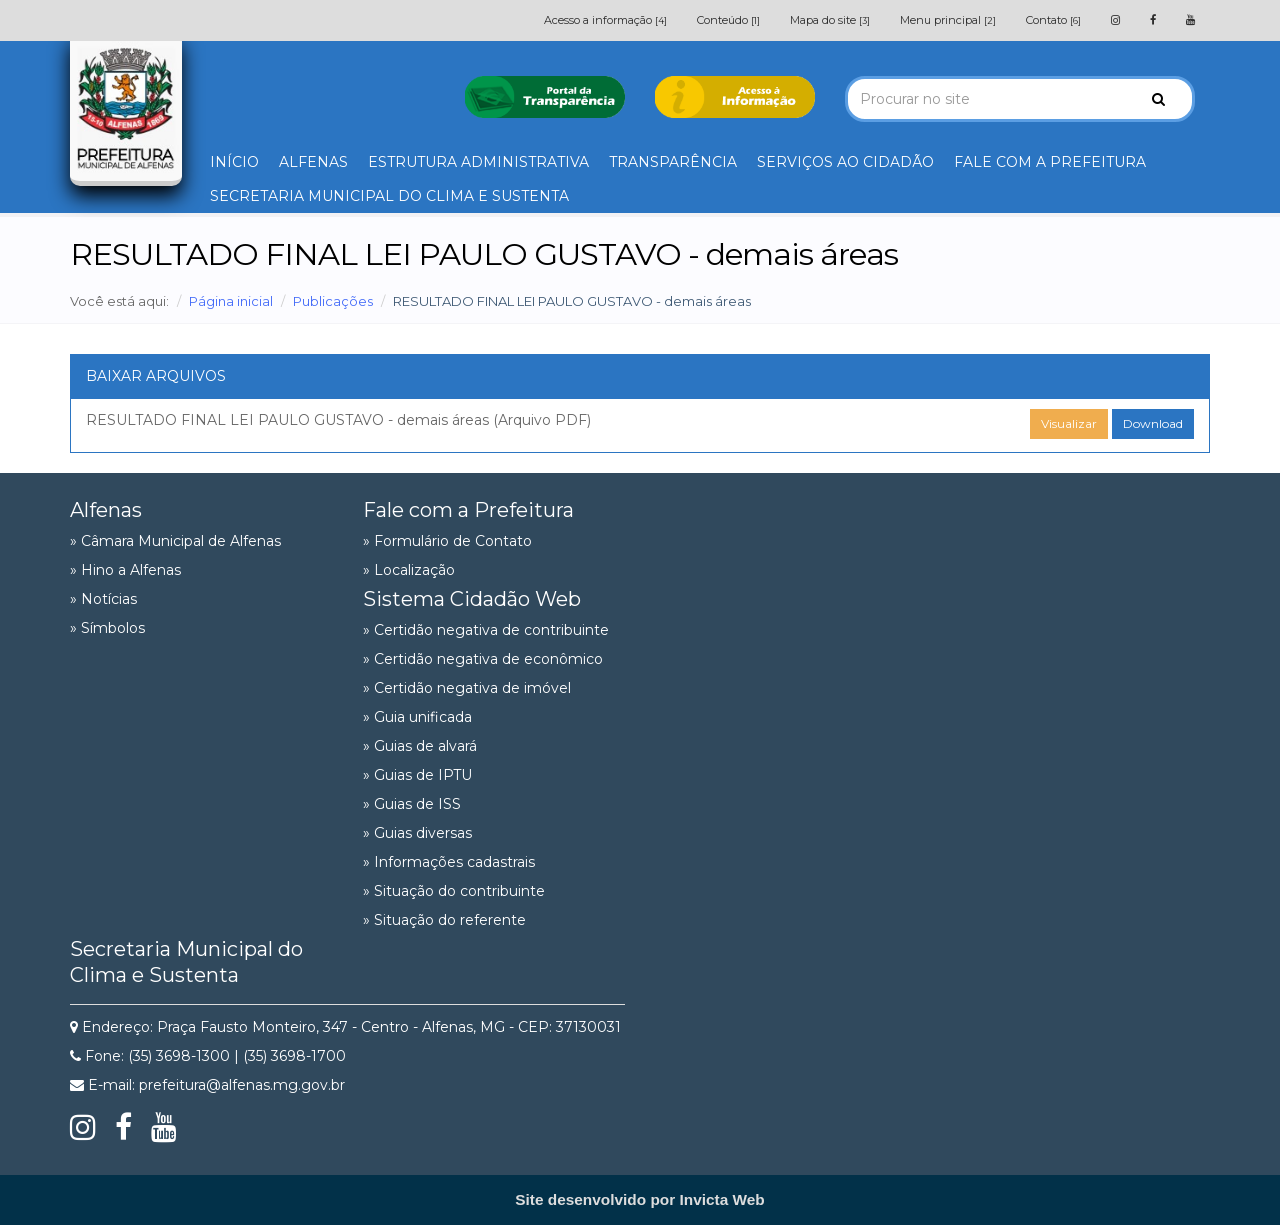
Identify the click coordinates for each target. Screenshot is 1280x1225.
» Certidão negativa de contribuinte (486, 630)
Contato (1053, 20)
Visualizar (1069, 423)
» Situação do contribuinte (454, 891)
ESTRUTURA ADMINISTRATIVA (478, 162)
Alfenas (106, 510)
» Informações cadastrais (449, 862)
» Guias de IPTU (417, 775)
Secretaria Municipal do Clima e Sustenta (186, 962)
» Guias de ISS (412, 804)
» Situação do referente (444, 920)
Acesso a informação (605, 20)
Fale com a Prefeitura (468, 510)
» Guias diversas (417, 833)
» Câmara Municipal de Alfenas (175, 541)
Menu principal (948, 20)
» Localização (409, 570)
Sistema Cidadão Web (472, 599)
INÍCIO (234, 162)
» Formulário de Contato (447, 541)
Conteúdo (728, 20)
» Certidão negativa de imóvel (467, 688)
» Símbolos (107, 628)
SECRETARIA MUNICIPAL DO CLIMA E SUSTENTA (389, 196)
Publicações (333, 301)
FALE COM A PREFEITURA (1050, 162)
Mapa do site (830, 20)
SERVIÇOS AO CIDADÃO (845, 162)
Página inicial (231, 301)
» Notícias (103, 599)
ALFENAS (313, 162)
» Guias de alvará (420, 746)
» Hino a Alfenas (125, 570)
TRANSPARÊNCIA (673, 162)
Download (1153, 423)
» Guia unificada (417, 717)
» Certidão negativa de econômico (483, 659)
